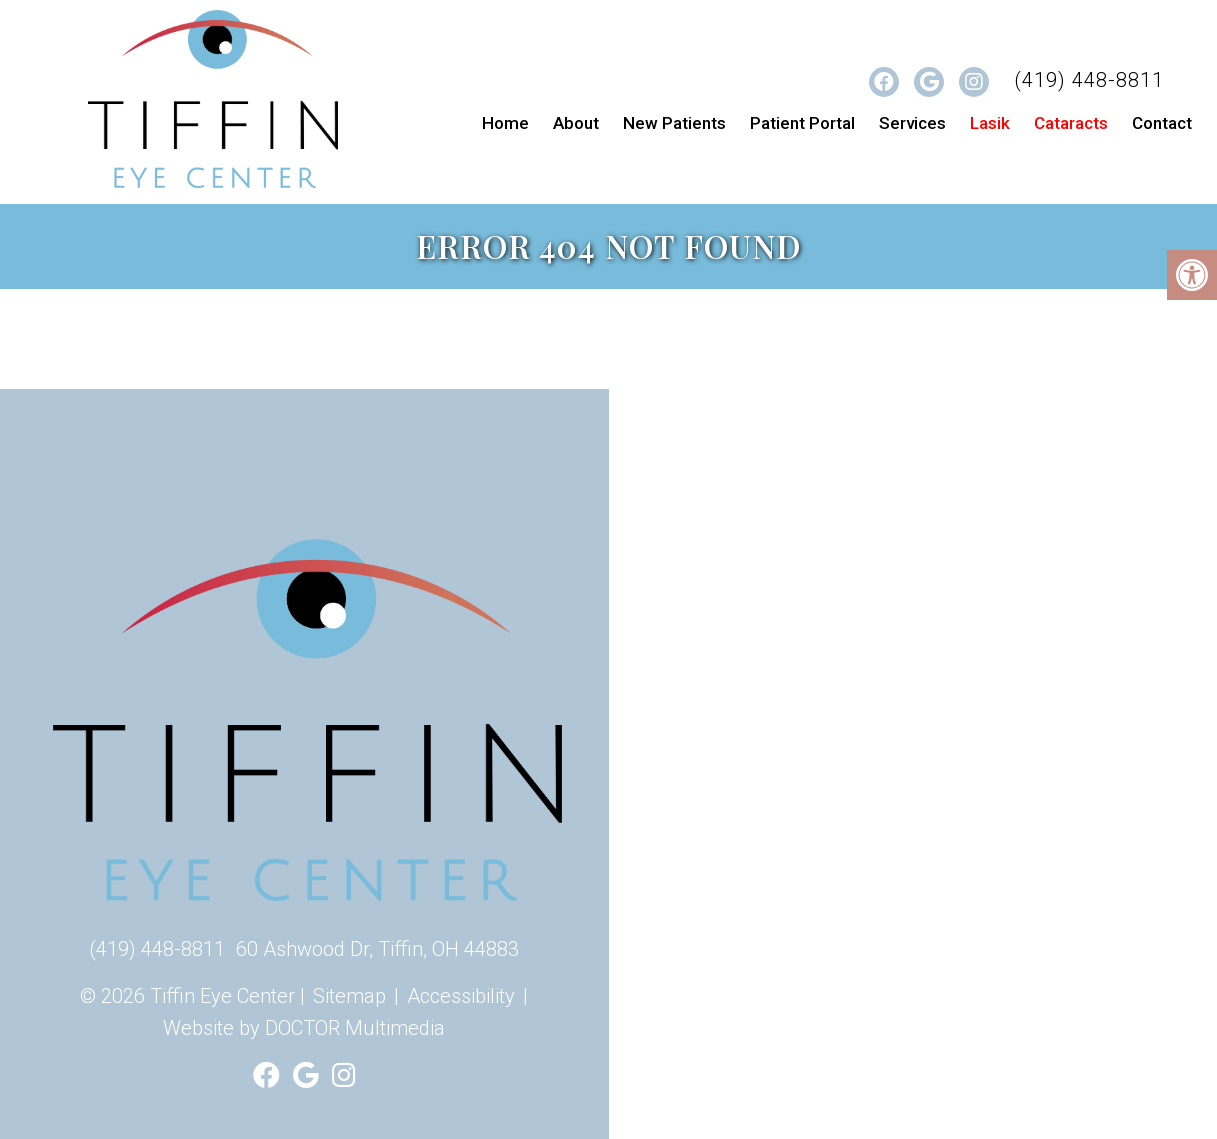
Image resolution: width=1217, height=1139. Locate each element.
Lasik (990, 123)
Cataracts (1071, 123)
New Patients (674, 123)
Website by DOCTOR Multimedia (304, 1028)
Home (505, 123)
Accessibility (461, 996)
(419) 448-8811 (1089, 80)
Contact (1162, 123)
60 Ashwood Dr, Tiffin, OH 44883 (377, 949)
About (576, 123)
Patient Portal (802, 123)
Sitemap (349, 996)
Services (912, 123)
